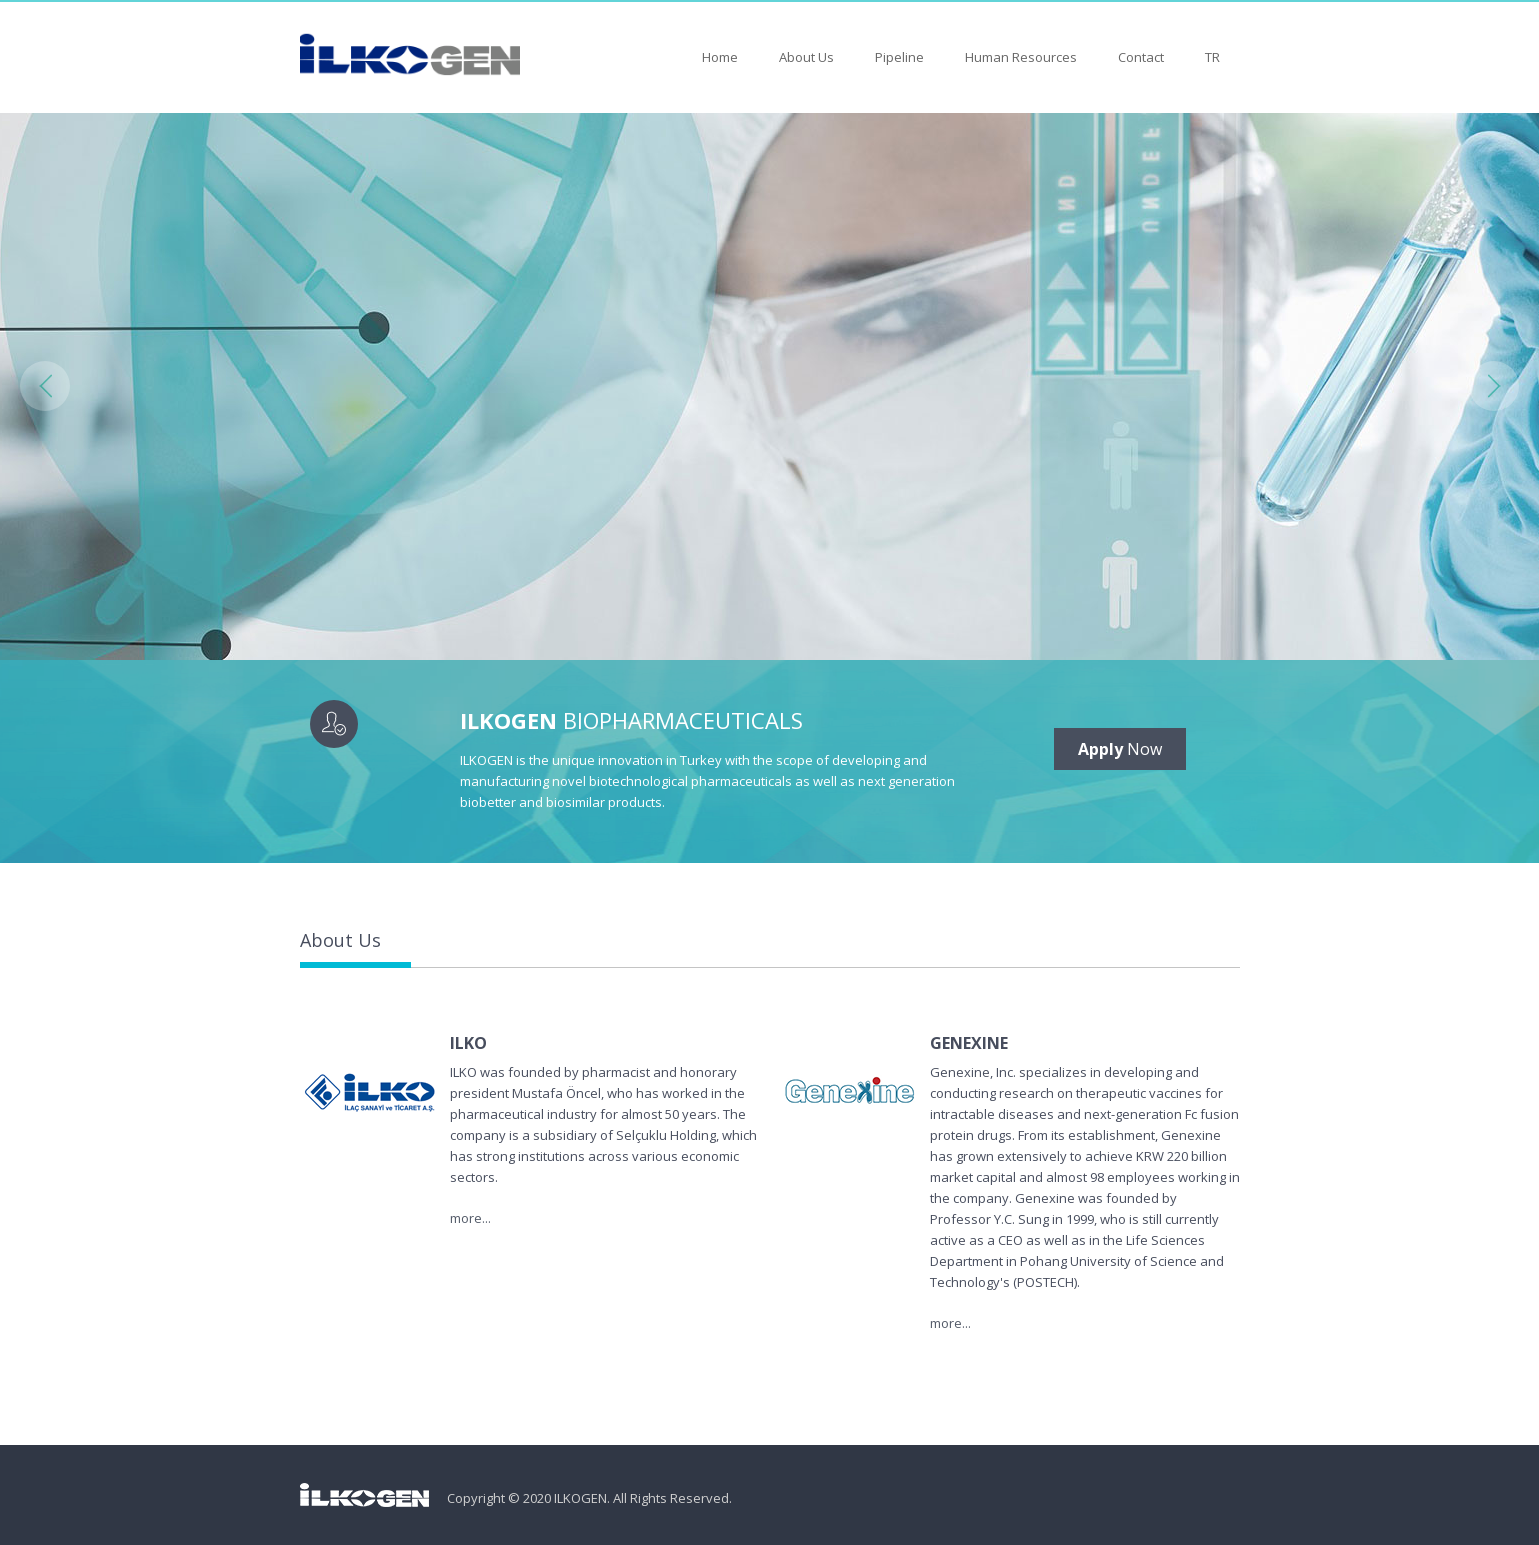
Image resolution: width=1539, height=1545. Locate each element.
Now (1120, 749)
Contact (1141, 57)
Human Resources (1021, 57)
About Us (806, 57)
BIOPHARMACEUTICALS (631, 720)
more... (470, 1218)
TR (1212, 57)
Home (720, 57)
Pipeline (899, 57)
